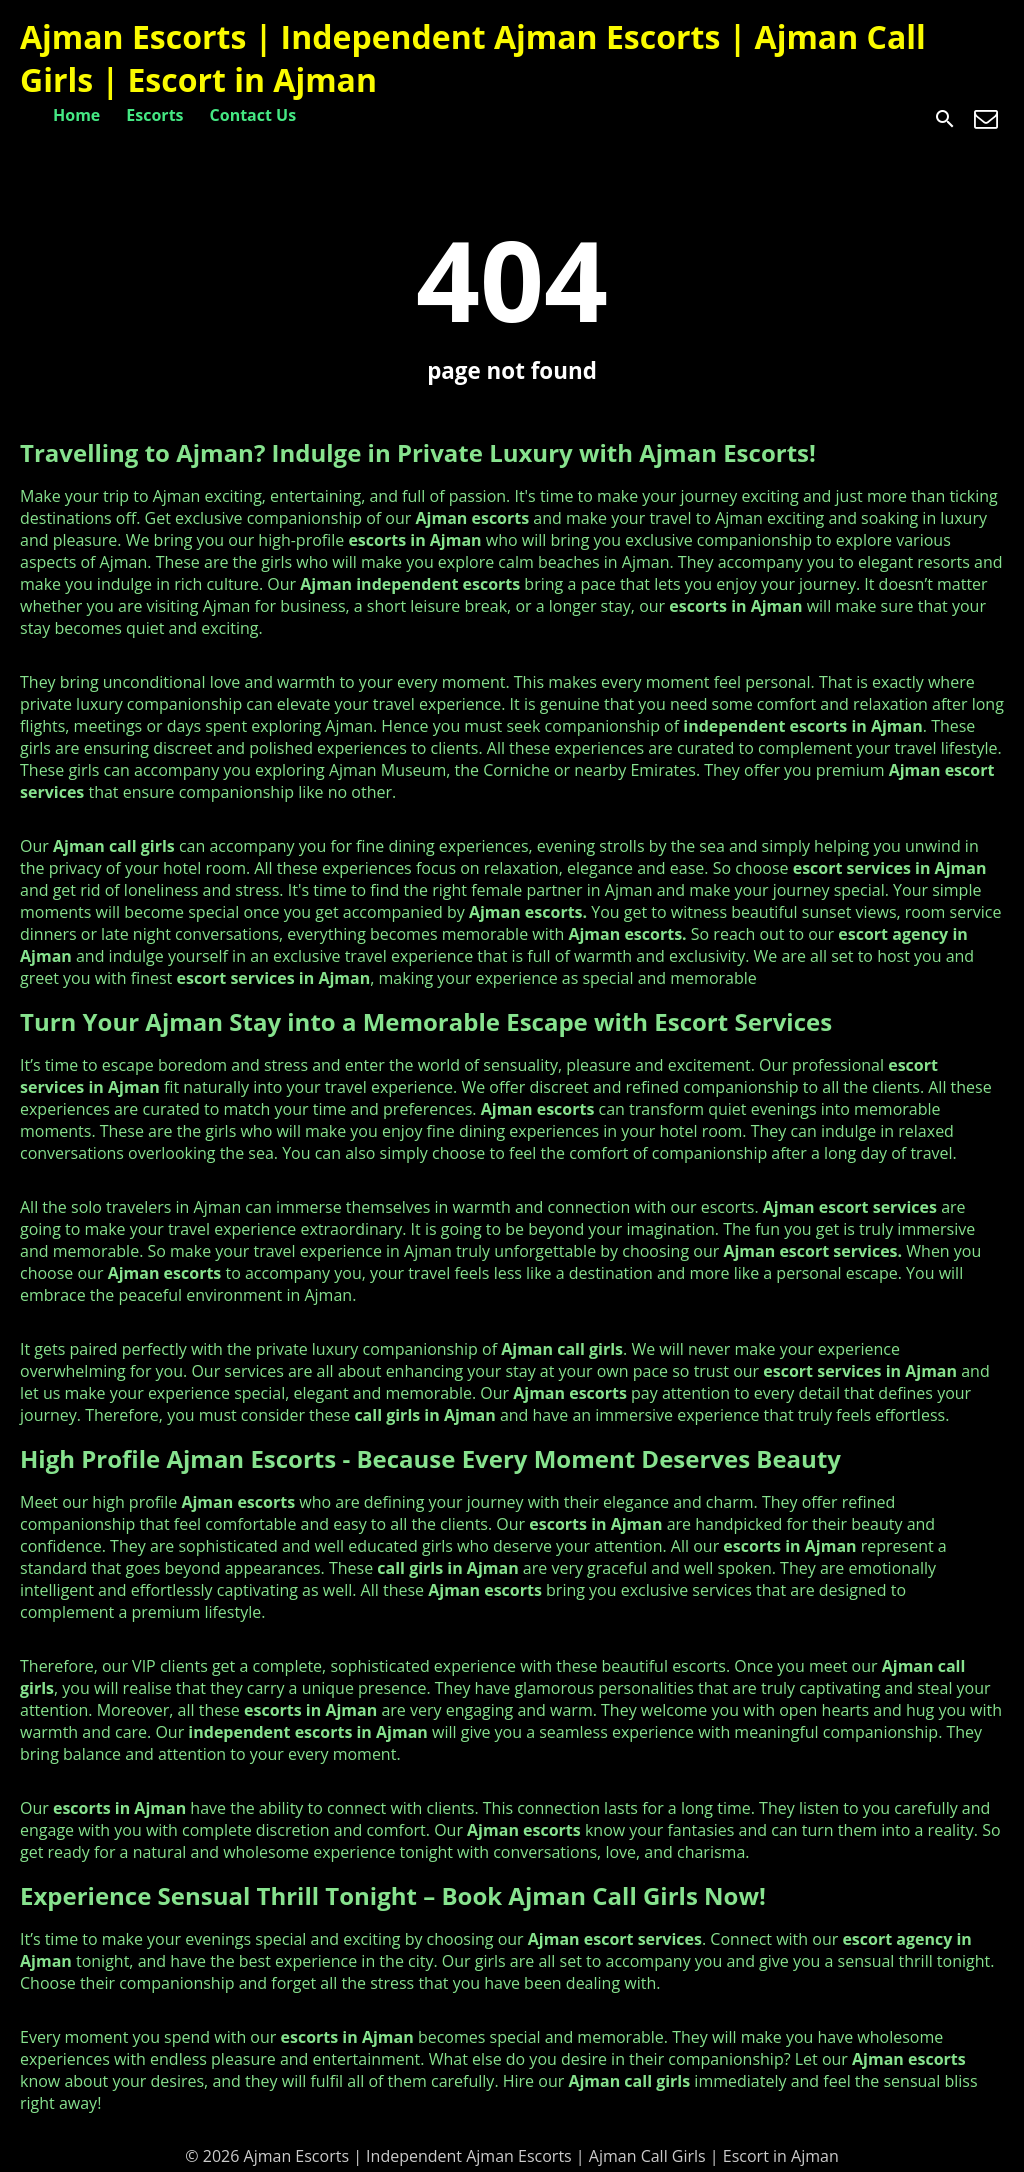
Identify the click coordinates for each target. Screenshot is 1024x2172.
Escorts (154, 115)
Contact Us (253, 115)
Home (76, 115)
